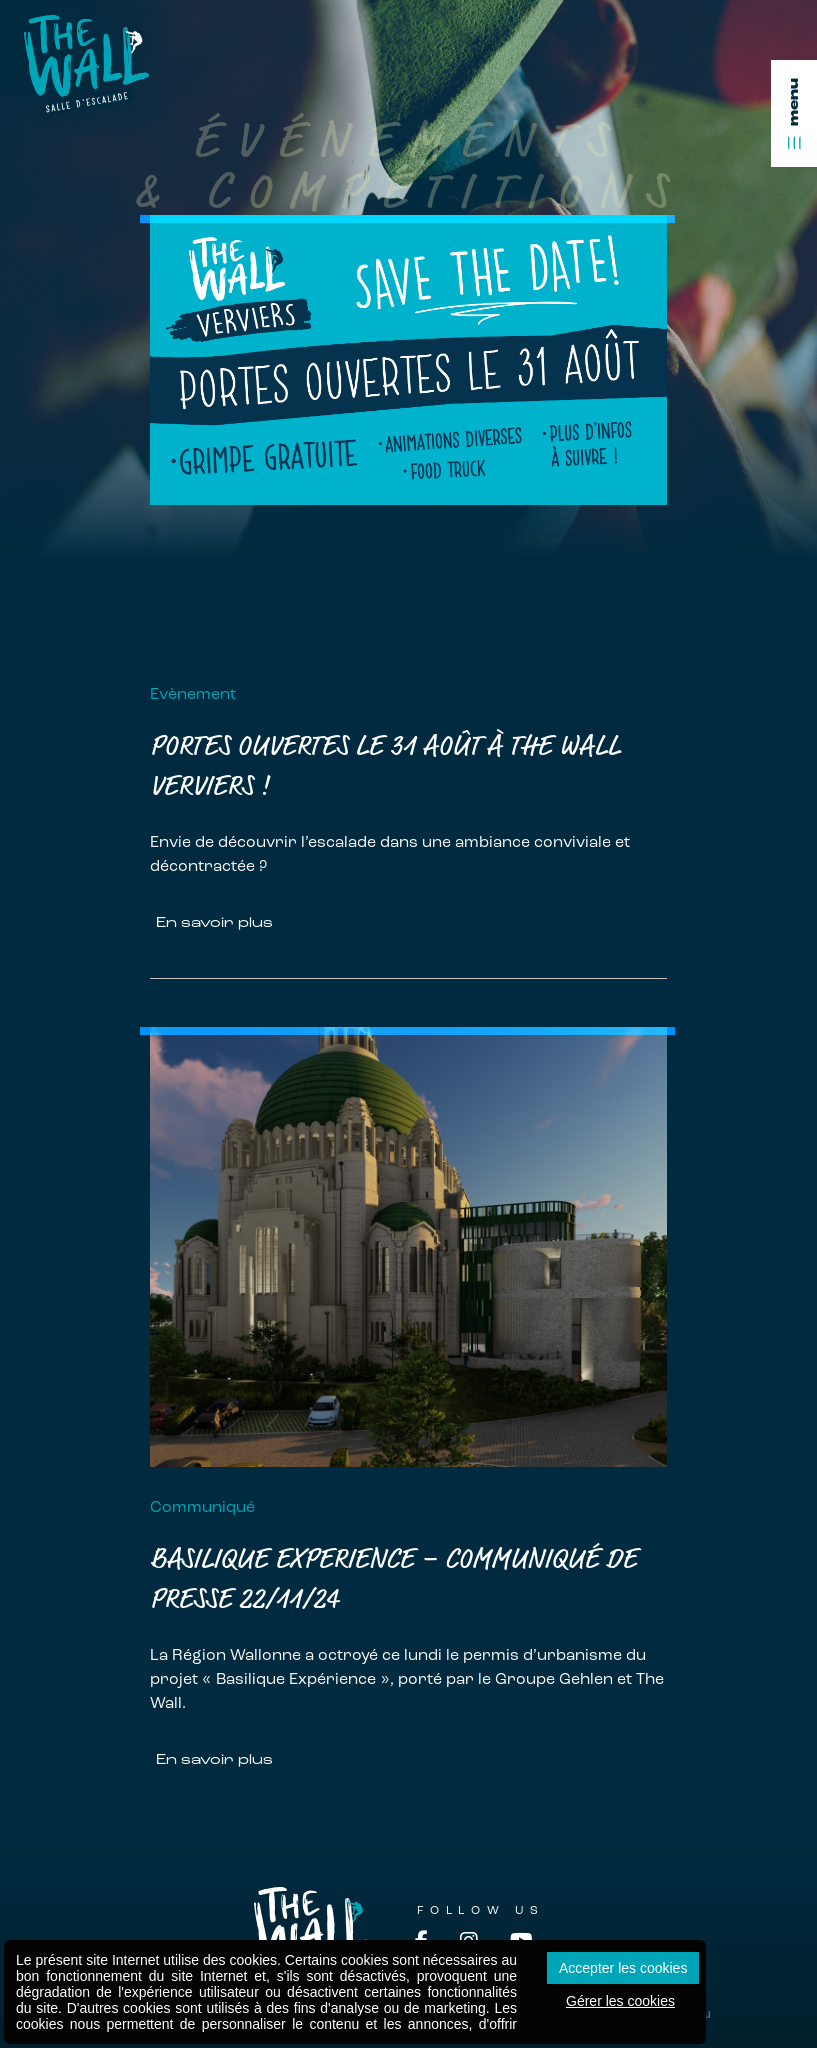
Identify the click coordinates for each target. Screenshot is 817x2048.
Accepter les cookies (623, 1968)
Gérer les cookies (620, 2001)
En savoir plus (214, 922)
